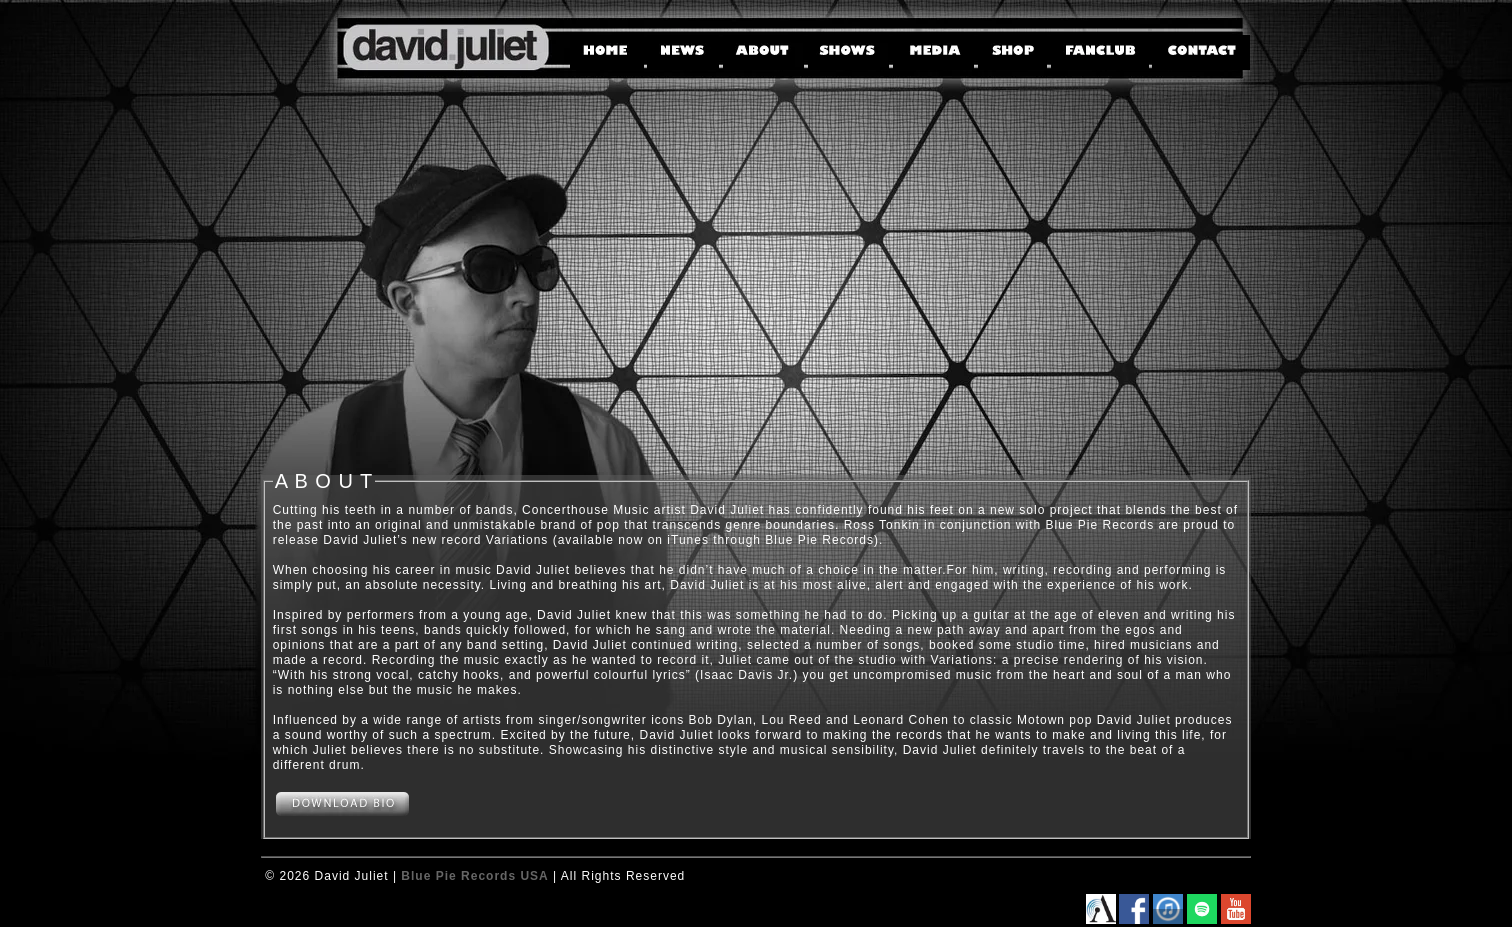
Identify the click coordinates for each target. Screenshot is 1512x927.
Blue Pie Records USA (474, 876)
